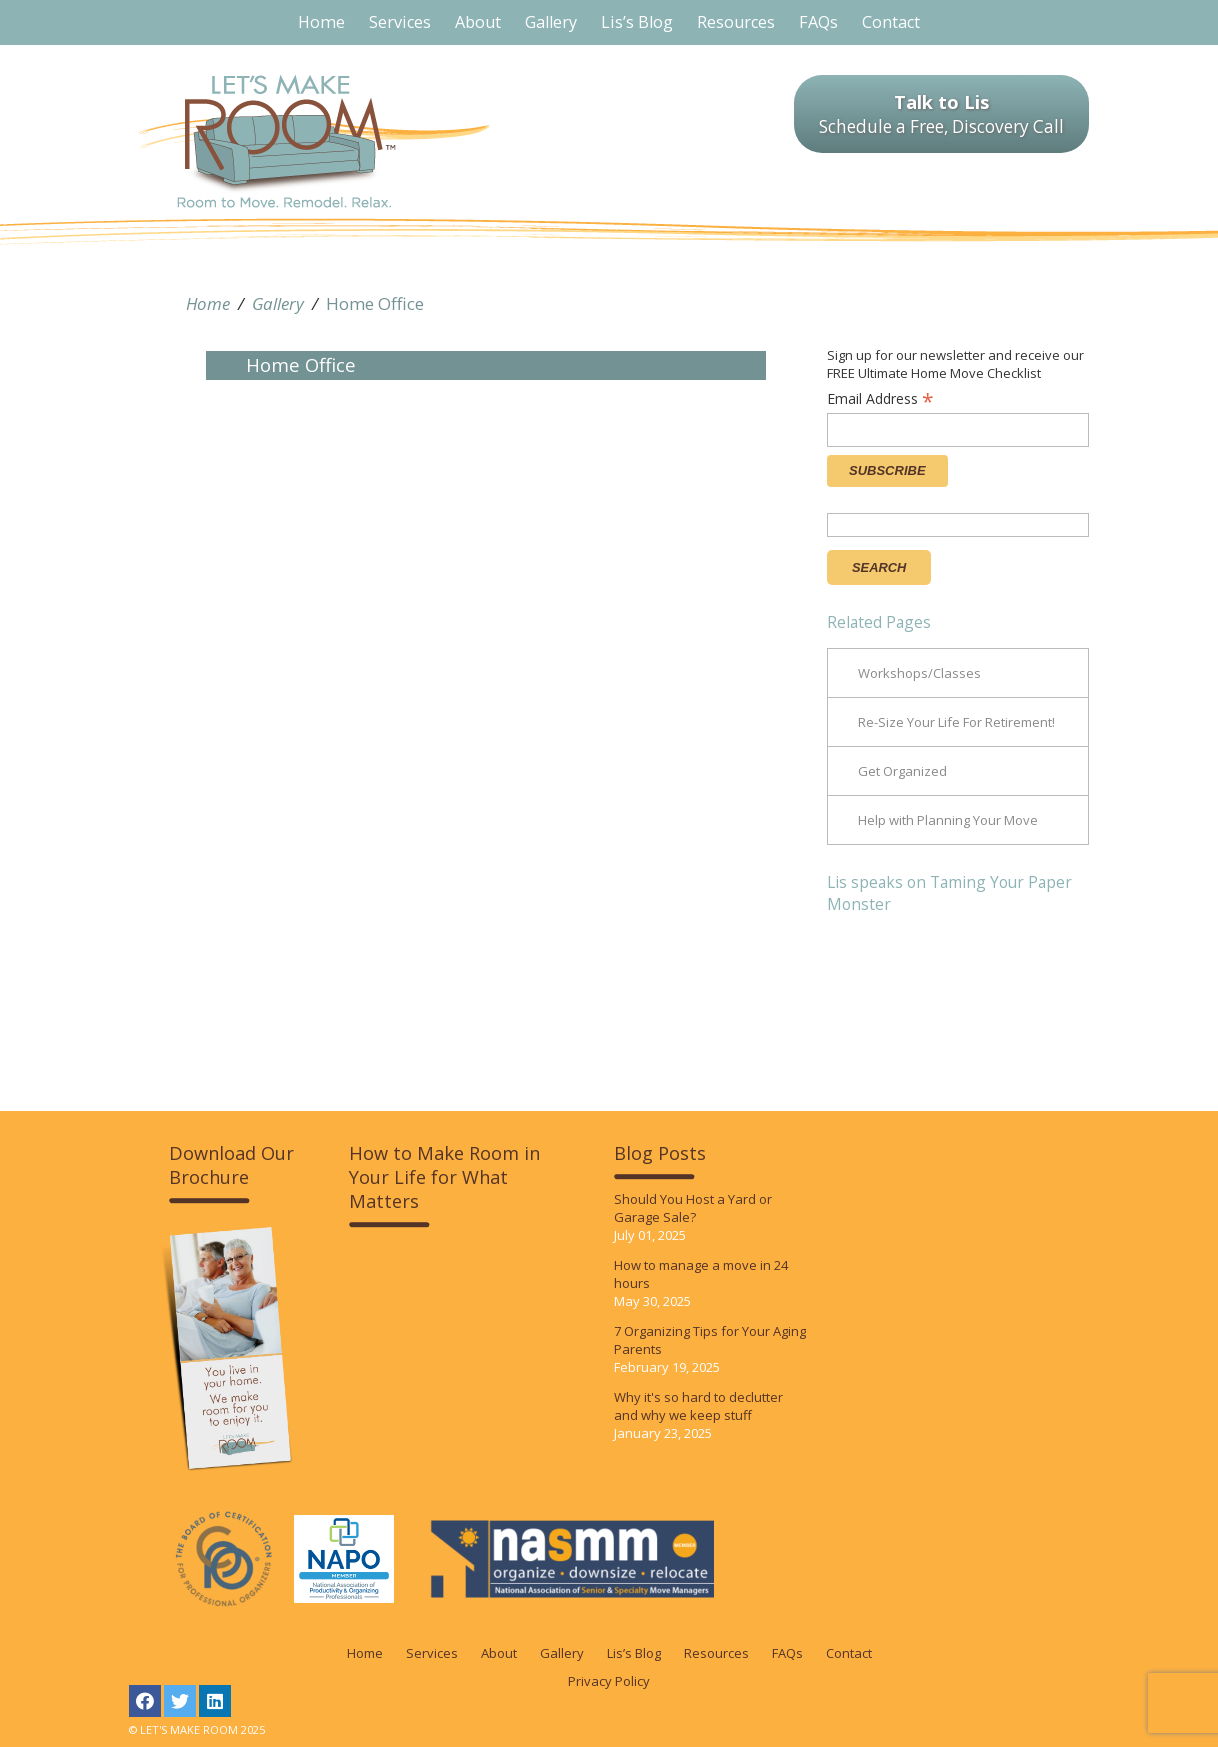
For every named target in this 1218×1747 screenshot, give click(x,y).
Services (432, 1653)
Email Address (880, 398)
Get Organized (902, 771)
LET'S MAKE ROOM (314, 141)
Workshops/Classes (919, 673)
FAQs (787, 1653)
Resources (716, 1653)
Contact (849, 1653)
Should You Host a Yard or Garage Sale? (693, 1208)
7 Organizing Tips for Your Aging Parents (710, 1340)
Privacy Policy (609, 1681)
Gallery (278, 303)
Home (208, 303)
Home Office (375, 303)
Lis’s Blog (634, 1653)
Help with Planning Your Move (948, 820)
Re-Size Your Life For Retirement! (956, 722)
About (499, 1653)
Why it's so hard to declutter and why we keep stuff (698, 1406)
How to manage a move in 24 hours (701, 1274)
